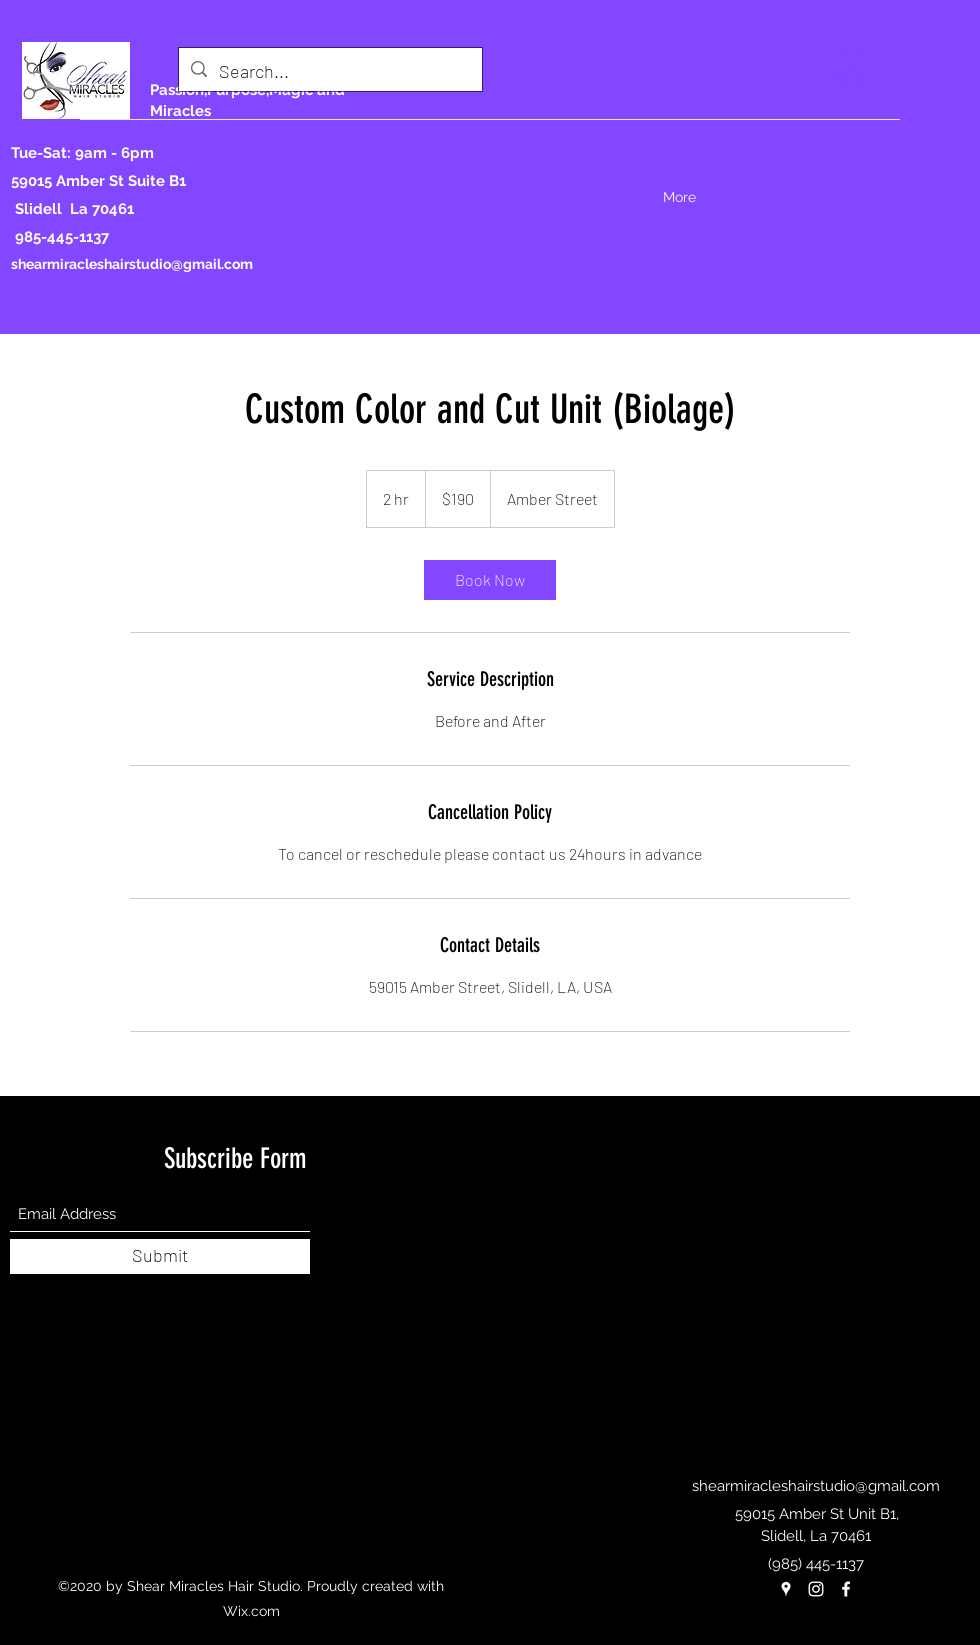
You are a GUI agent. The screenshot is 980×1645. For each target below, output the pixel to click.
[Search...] (329, 72)
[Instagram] (816, 1589)
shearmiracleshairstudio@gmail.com (132, 264)
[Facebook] (846, 1589)
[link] (490, 580)
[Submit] (160, 1256)
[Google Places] (786, 1589)
